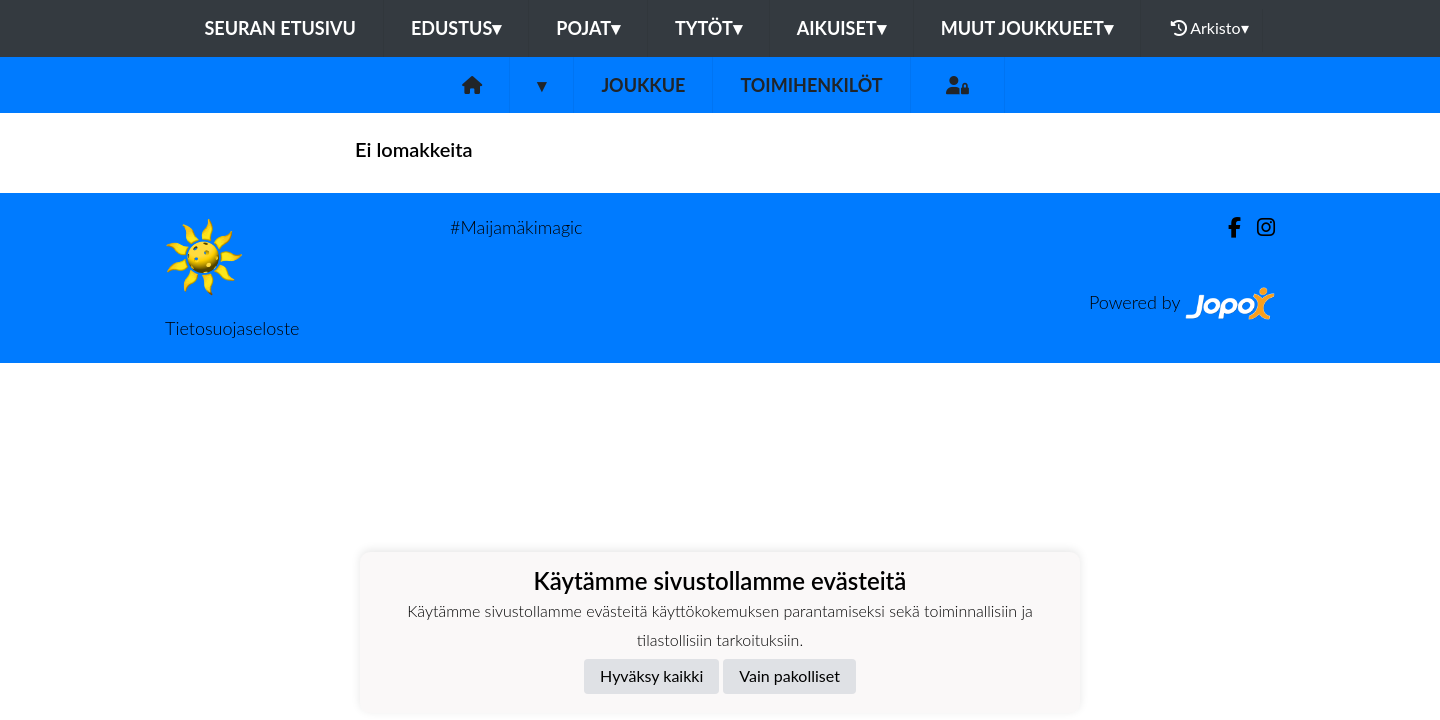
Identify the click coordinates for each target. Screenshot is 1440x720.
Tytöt (708, 28)
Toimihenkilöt (811, 85)
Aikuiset (841, 28)
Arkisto (1210, 28)
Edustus (456, 28)
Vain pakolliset (789, 675)
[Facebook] (1226, 227)
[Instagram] (1258, 227)
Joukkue (643, 85)
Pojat (588, 28)
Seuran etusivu (280, 28)
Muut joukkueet (1027, 28)
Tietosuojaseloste (232, 328)
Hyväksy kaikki (651, 675)
